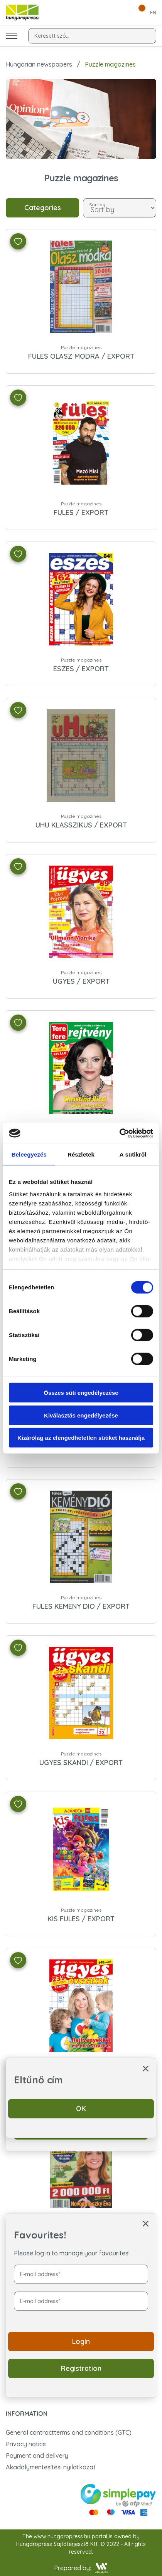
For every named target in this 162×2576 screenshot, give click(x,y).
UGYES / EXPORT (81, 981)
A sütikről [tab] (133, 1154)
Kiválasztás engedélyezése (81, 1415)
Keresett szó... (51, 35)
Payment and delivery (37, 2455)
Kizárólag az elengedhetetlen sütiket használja (81, 1437)
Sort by (97, 204)
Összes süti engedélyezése (81, 1392)
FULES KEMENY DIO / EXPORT (81, 1606)
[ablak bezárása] (145, 2223)
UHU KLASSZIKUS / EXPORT (81, 825)
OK (81, 2108)
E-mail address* (40, 2274)
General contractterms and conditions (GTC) (69, 2432)
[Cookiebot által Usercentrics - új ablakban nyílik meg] (119, 1133)
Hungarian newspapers (39, 64)
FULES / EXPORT (81, 512)
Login (81, 2341)
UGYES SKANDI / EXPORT (81, 1762)
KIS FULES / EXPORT (81, 1918)
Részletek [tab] (81, 1154)
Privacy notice (26, 2444)
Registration (81, 2368)
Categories (42, 207)
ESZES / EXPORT (81, 668)
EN (153, 12)
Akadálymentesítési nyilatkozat (51, 2467)
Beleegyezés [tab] (29, 1154)
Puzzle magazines (81, 347)
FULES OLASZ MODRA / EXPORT (81, 356)
